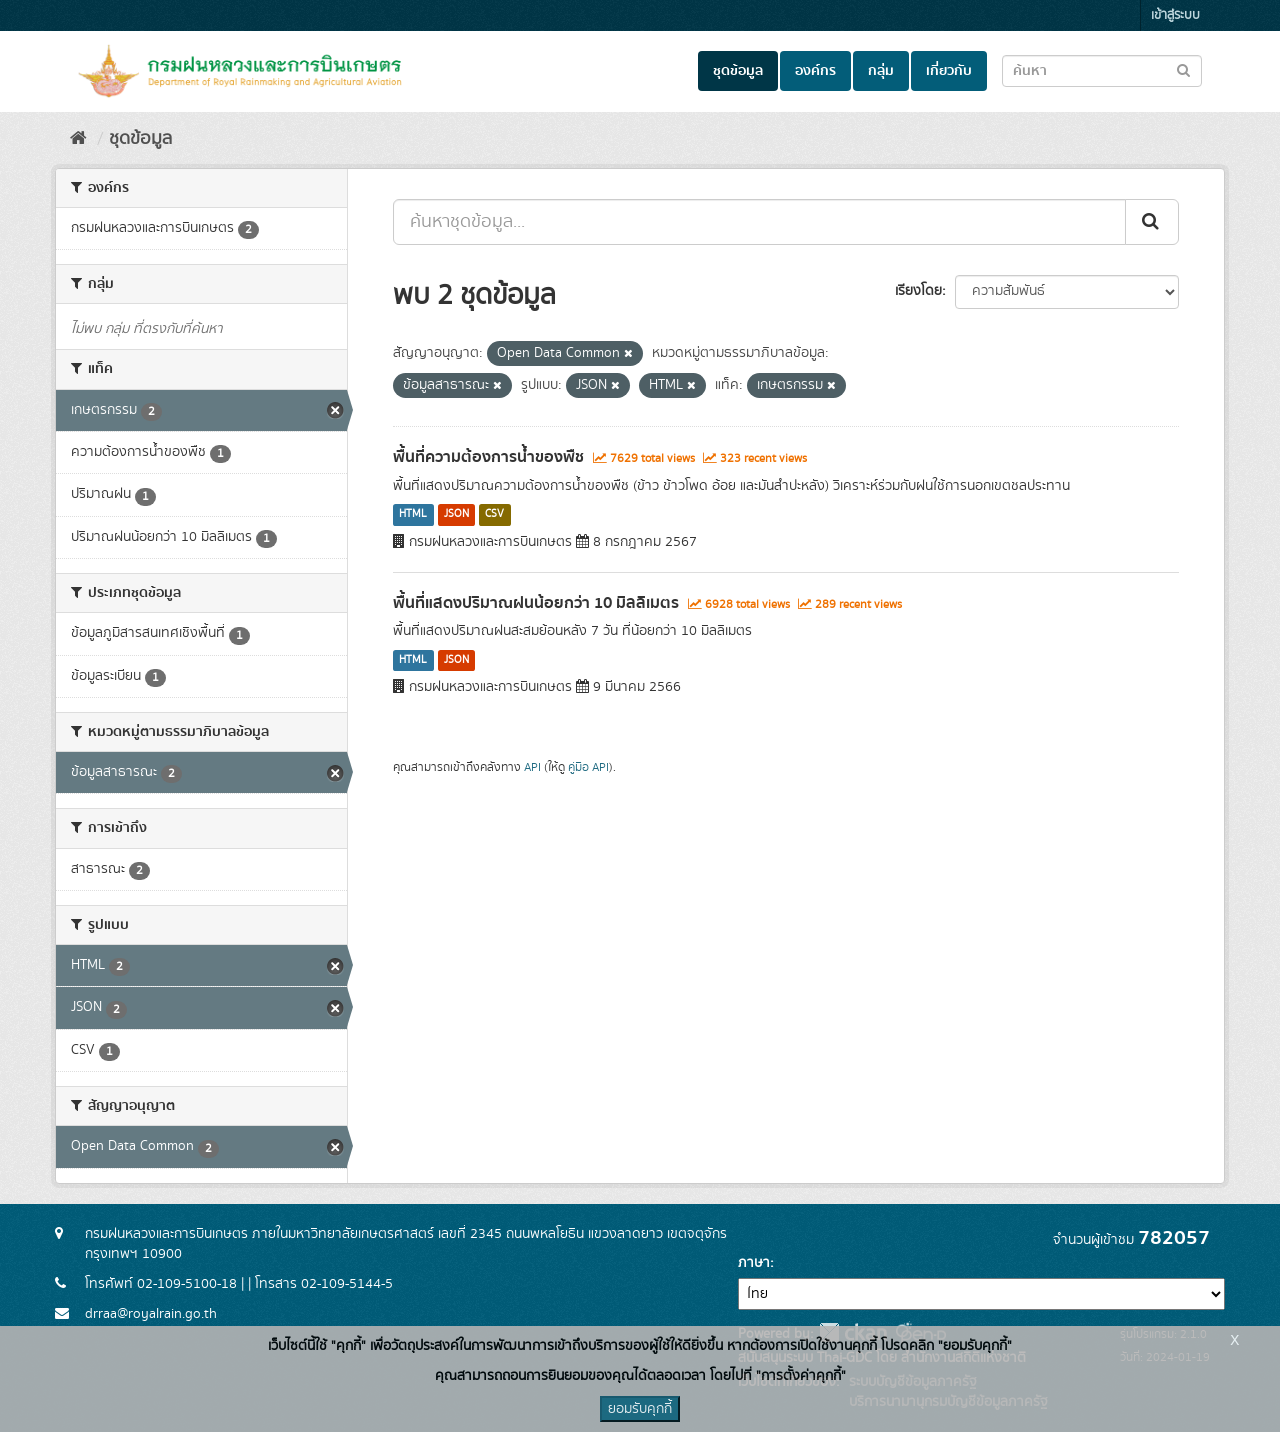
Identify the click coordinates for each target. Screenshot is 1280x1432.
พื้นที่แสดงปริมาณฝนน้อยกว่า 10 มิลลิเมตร (536, 603)
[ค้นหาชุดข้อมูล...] (759, 222)
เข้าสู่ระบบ (1175, 15)
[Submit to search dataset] (1183, 69)
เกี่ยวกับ (949, 71)
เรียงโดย (918, 291)
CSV (494, 515)
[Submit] (1152, 222)
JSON (456, 515)
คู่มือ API (588, 767)
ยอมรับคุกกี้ (640, 1409)
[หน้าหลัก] (78, 139)
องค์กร (815, 71)
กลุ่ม (881, 71)
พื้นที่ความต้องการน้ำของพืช (488, 457)
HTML (413, 515)
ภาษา (754, 1263)
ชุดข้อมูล (738, 71)
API (532, 767)
